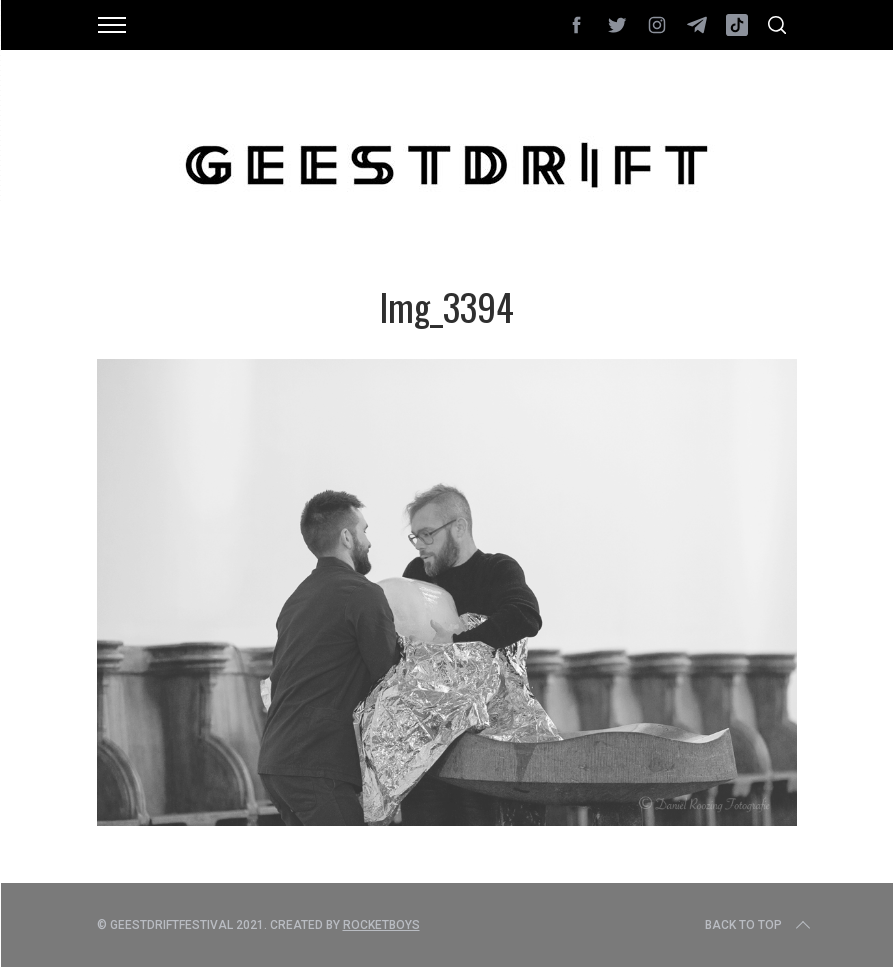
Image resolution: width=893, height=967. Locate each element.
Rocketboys (381, 925)
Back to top (759, 925)
